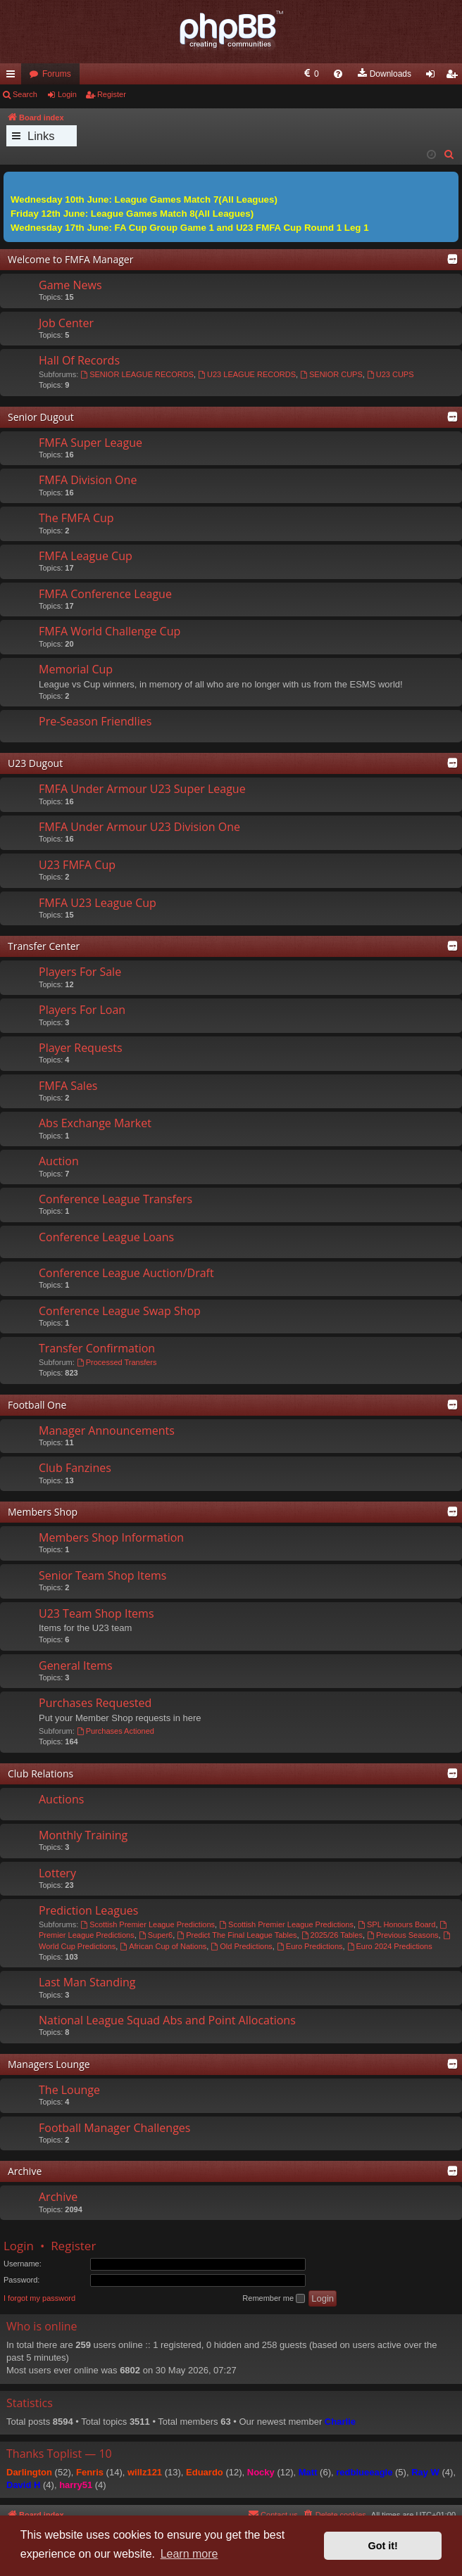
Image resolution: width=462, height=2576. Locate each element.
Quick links (13, 76)
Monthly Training (83, 1835)
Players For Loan (82, 1009)
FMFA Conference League (105, 594)
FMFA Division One (88, 480)
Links (41, 135)
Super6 (156, 1935)
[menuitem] (198, 73)
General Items (76, 1665)
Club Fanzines (75, 1468)
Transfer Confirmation (97, 1348)
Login (67, 94)
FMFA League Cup (85, 556)
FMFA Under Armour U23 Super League (142, 789)
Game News (70, 285)
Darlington (29, 2472)
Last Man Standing (87, 1982)
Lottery (57, 1873)
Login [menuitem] (433, 76)
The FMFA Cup (76, 518)
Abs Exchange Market (95, 1123)
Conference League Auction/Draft (126, 1273)
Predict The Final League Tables (236, 1935)
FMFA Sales (68, 1085)
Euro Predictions (310, 1946)
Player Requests (81, 1047)
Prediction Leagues (88, 1910)
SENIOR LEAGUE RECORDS (137, 374)
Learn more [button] (189, 2554)
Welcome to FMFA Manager (70, 259)
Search (25, 94)
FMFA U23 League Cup (97, 903)
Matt (308, 2472)
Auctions (61, 1799)
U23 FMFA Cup (77, 865)
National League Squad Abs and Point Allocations (167, 2020)
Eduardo (204, 2472)
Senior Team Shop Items (102, 1575)
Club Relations (40, 1773)
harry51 (75, 2485)
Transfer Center (44, 946)
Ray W (425, 2472)
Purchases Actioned (115, 1731)
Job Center (66, 323)
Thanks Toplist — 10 (59, 2453)
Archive (25, 2171)
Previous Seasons (403, 1935)
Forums (56, 74)
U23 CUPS (390, 374)
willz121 (144, 2472)
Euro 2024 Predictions (389, 1946)
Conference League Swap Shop (120, 1311)
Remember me (273, 2299)
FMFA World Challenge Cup (109, 631)
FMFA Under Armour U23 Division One (139, 827)
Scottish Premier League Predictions (147, 1924)
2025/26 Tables (332, 1935)
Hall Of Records (79, 360)
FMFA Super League (90, 442)
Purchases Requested (95, 1703)
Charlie (340, 2421)
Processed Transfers (117, 1362)
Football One (37, 1404)
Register (111, 94)
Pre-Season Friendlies (95, 721)
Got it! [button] (383, 2545)
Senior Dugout (41, 417)
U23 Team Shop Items (96, 1613)
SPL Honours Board (396, 1924)
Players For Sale (80, 971)
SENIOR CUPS (331, 374)
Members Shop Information (111, 1537)
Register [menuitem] (454, 76)
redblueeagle (364, 2472)
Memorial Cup (76, 669)
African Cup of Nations (163, 1946)
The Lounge (69, 2090)
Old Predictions (241, 1946)
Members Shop (42, 1511)
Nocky (261, 2472)
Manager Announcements (107, 1430)
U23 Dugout (35, 763)
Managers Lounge (49, 2064)
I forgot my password (39, 2298)
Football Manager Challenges (114, 2128)
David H (23, 2485)
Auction (59, 1161)
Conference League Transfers (115, 1199)
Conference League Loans (106, 1237)
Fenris (90, 2472)
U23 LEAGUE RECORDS (247, 374)
